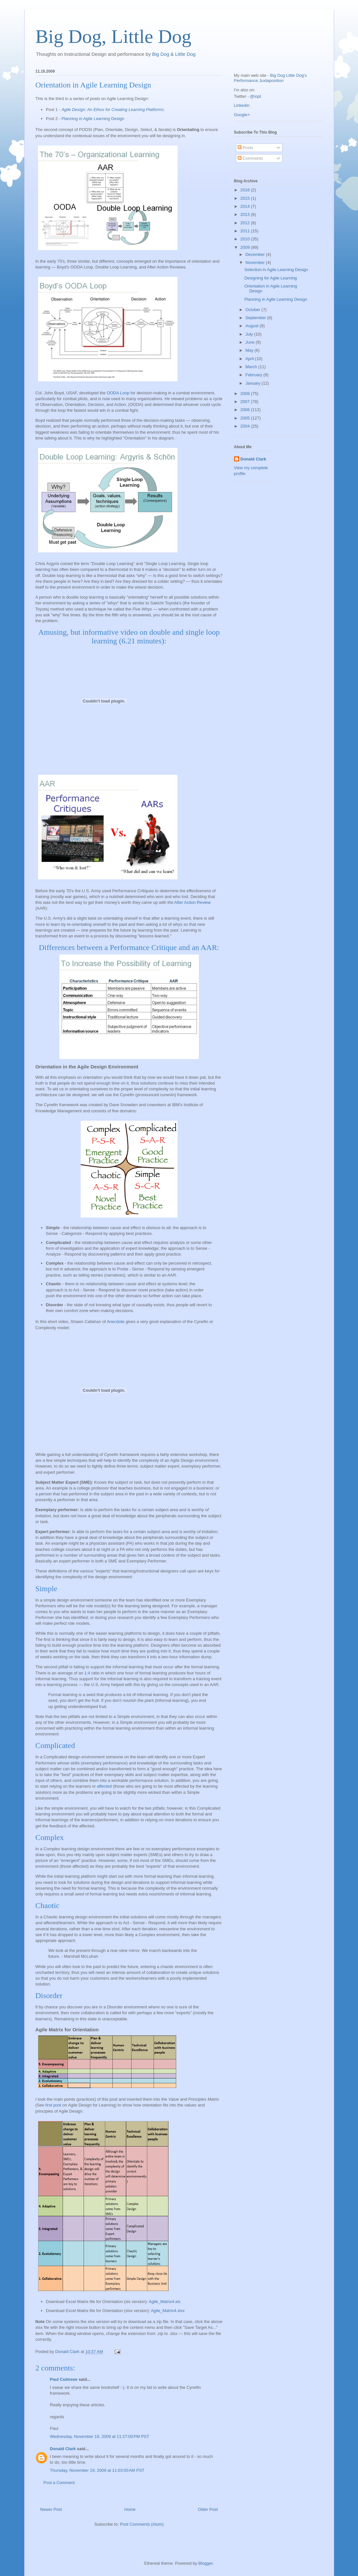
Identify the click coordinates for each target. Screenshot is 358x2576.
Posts (245, 147)
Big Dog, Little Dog (113, 36)
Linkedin (242, 105)
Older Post (208, 2509)
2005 (245, 418)
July (249, 334)
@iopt (255, 96)
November (255, 262)
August (252, 325)
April (250, 358)
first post (53, 2105)
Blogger (205, 2563)
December (255, 254)
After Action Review (192, 902)
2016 (245, 189)
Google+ (242, 114)
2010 (245, 239)
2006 (245, 409)
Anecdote (116, 1321)
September (256, 317)
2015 (245, 198)
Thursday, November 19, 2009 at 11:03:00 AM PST (97, 2470)
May (249, 350)
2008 (245, 393)
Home (130, 2509)
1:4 (87, 1673)
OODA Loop (118, 392)
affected (104, 1786)
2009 (245, 247)
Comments (250, 158)
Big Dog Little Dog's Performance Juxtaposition (270, 78)
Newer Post (51, 2509)
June (250, 342)
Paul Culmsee (63, 2379)
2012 (245, 222)
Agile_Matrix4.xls (164, 2301)
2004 (245, 426)
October (253, 309)
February (254, 374)
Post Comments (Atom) (142, 2524)
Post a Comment (59, 2482)
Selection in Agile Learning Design (276, 269)
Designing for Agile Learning (270, 278)
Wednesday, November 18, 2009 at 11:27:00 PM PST (99, 2436)
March (251, 366)
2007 (245, 401)
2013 (245, 214)
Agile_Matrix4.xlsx (168, 2310)
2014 (245, 206)
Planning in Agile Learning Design (92, 118)
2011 (245, 230)
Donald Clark (63, 2448)
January (253, 383)
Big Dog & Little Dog (174, 54)
